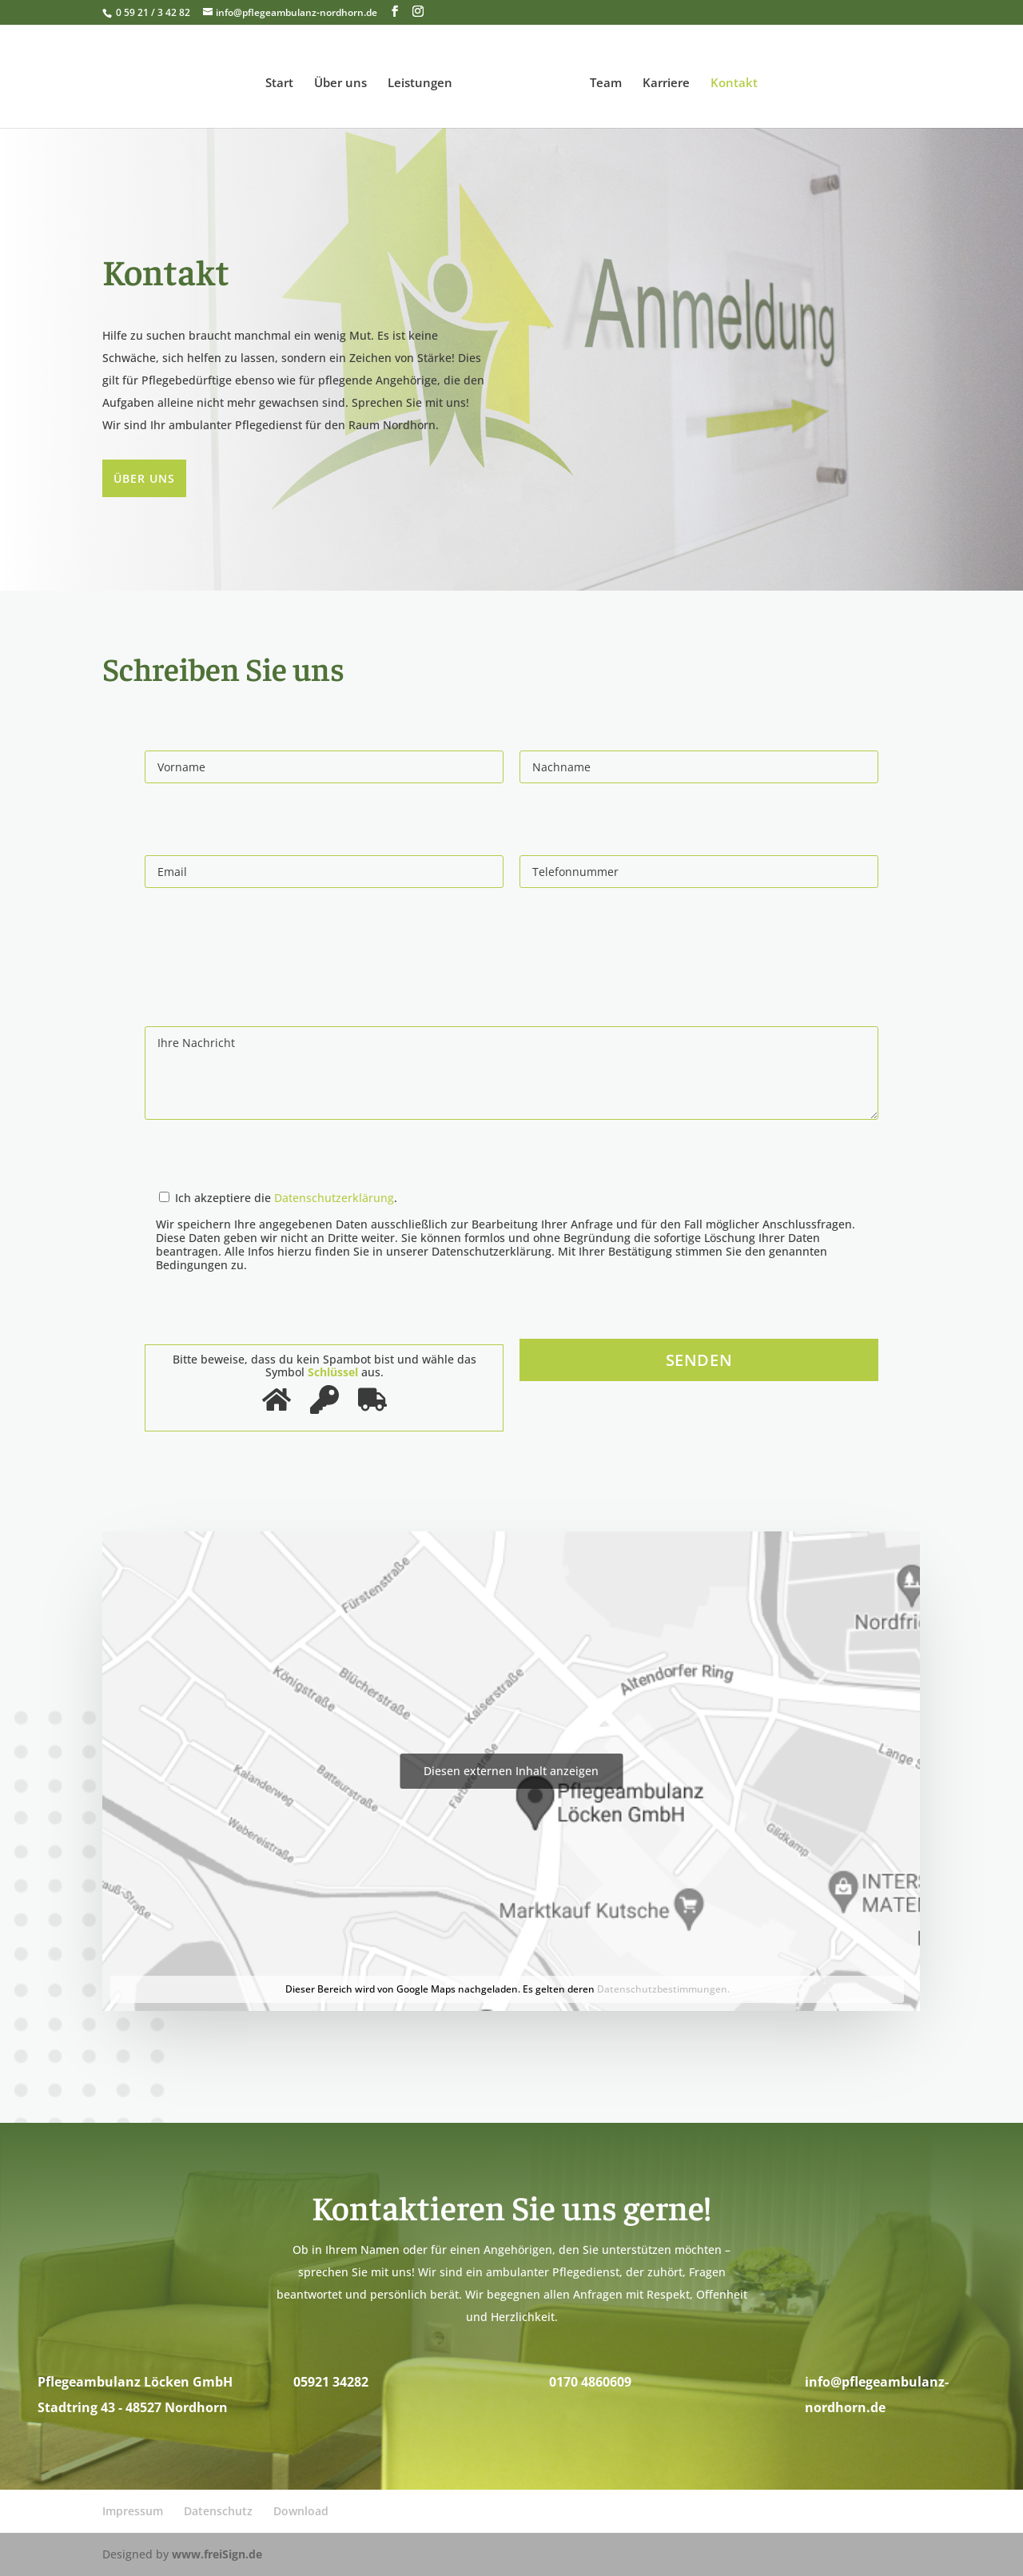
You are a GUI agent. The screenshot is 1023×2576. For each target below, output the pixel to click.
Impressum (132, 2510)
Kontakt (729, 79)
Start (284, 79)
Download (300, 2510)
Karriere (661, 79)
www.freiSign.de (217, 2554)
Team (601, 79)
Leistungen (424, 79)
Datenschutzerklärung (334, 1197)
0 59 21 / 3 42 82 (151, 12)
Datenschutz (218, 2510)
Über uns (345, 79)
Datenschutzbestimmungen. (663, 1989)
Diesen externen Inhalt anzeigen (511, 1770)
